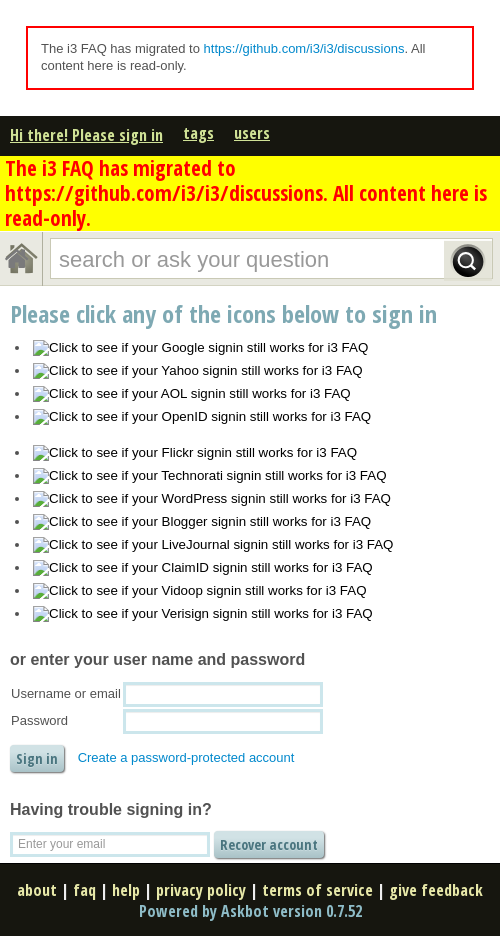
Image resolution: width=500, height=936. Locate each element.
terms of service (317, 890)
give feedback (436, 890)
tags (198, 133)
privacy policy (201, 890)
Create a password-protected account (186, 757)
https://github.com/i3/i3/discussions (304, 48)
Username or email (66, 693)
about (37, 890)
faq (84, 890)
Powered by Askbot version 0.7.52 (250, 911)
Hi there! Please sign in (86, 135)
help (126, 890)
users (252, 133)
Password (39, 720)
